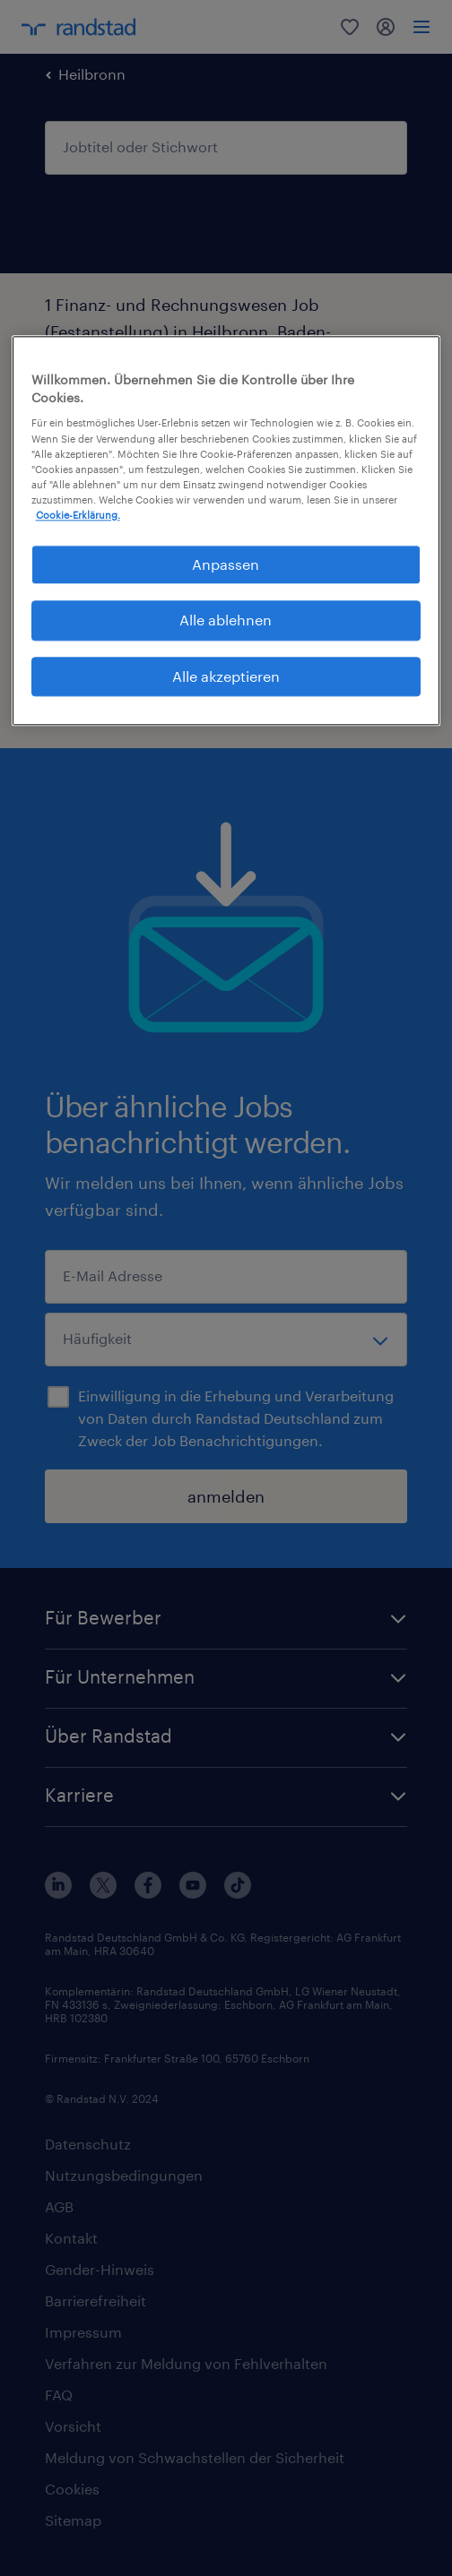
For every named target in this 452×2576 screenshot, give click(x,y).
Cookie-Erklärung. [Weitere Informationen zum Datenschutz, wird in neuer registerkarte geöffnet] (78, 515)
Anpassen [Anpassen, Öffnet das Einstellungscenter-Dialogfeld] (225, 564)
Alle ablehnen (225, 620)
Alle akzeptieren (226, 676)
